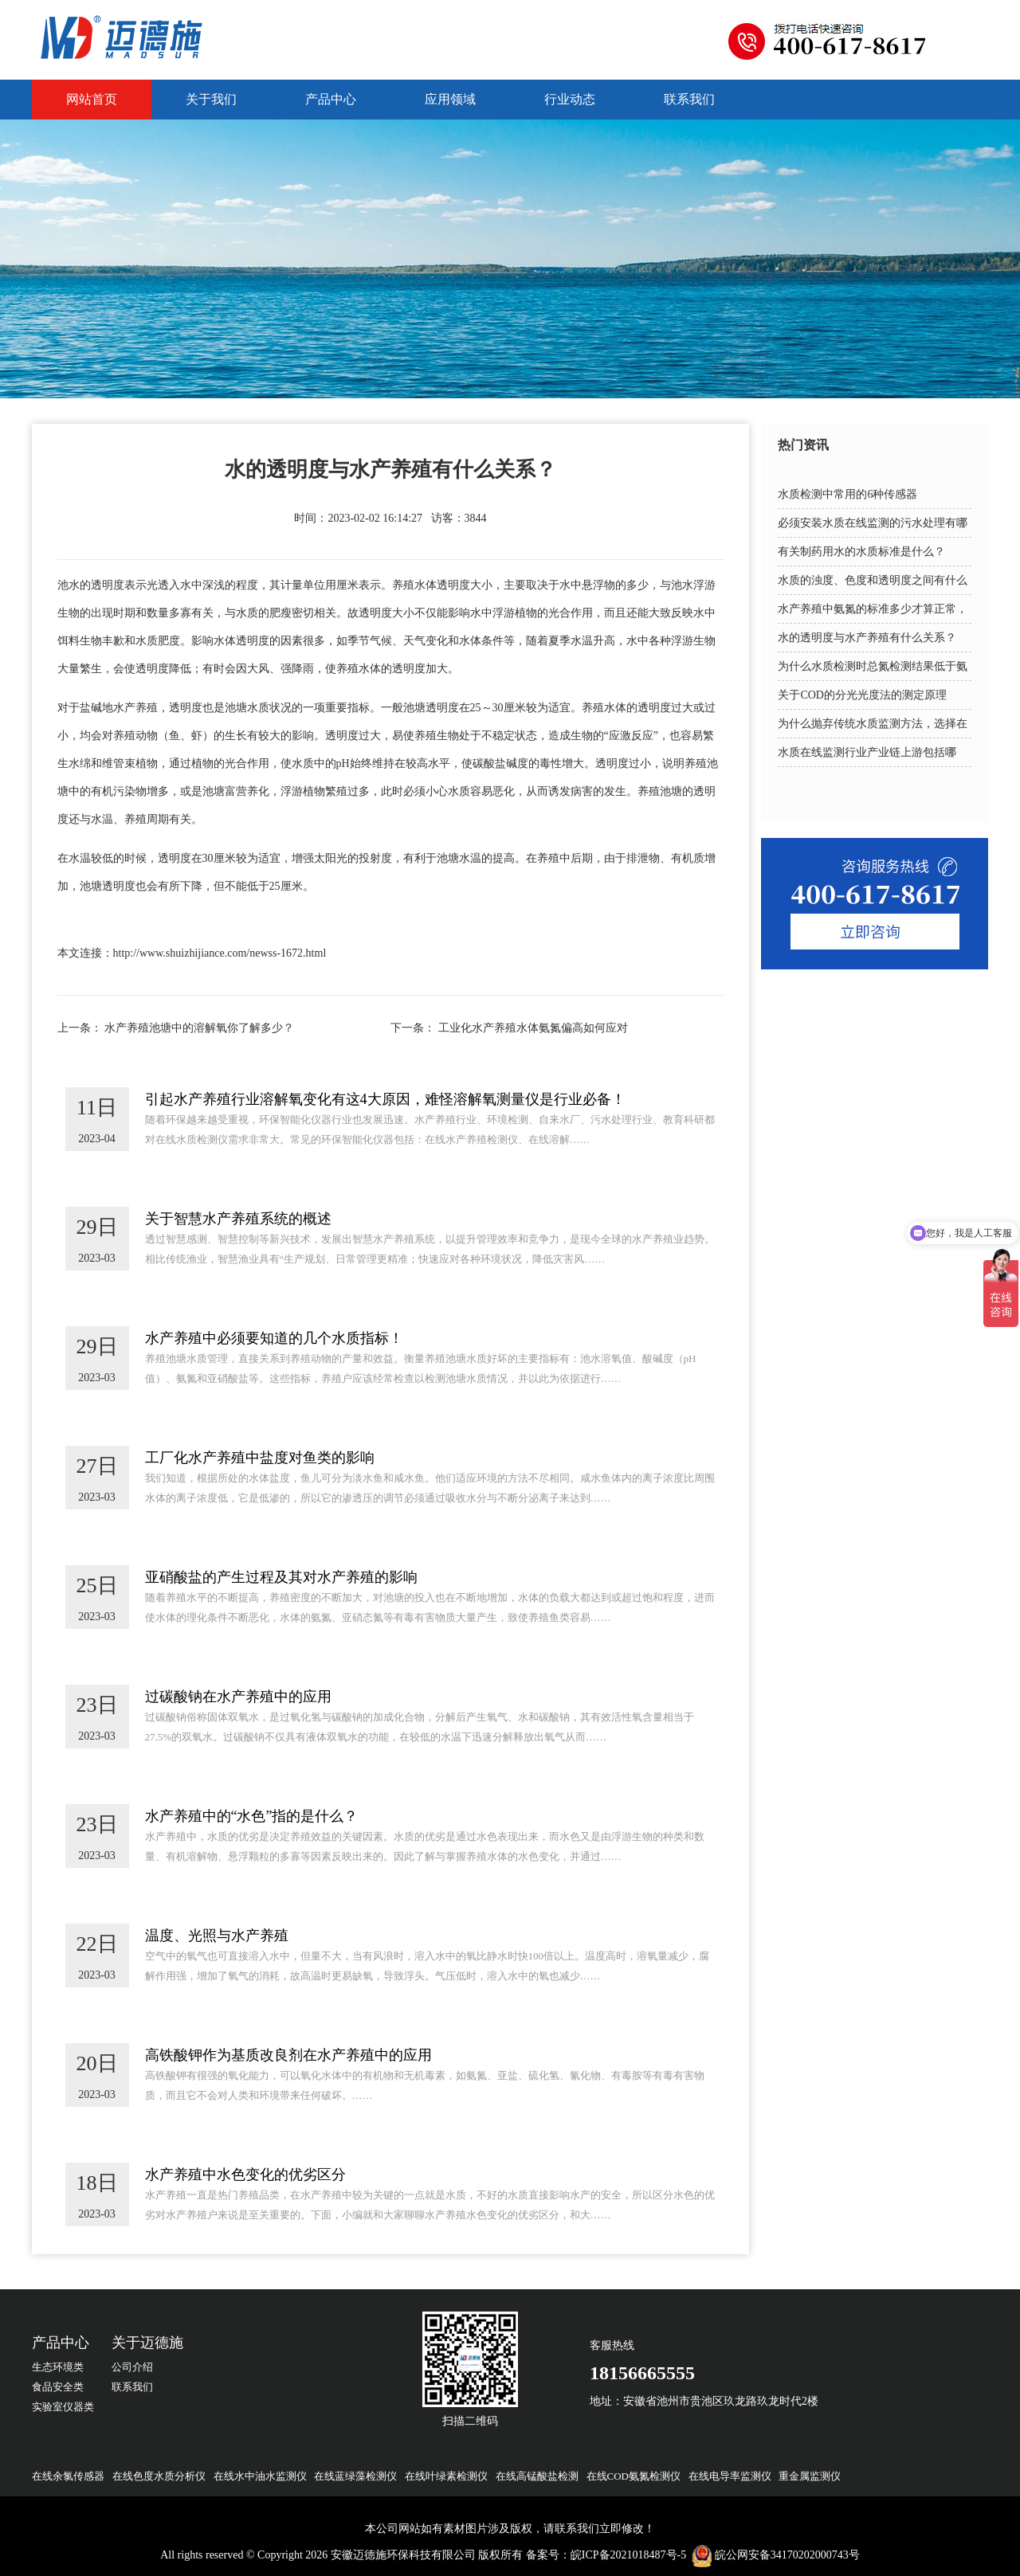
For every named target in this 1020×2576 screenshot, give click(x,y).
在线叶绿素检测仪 (446, 2476)
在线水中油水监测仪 (260, 2476)
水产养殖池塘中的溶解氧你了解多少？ (199, 1028)
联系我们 (689, 99)
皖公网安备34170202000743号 (787, 2555)
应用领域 (450, 99)
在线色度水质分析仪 (159, 2476)
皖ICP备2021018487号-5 (628, 2555)
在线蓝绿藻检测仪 (355, 2476)
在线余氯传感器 (68, 2476)
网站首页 (91, 99)
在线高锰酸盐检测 (537, 2476)
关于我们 (211, 99)
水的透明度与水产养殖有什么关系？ (867, 638)
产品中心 (330, 99)
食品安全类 (58, 2387)
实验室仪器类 (63, 2407)
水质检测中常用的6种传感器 (847, 494)
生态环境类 (58, 2367)
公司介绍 (132, 2367)
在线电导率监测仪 (729, 2476)
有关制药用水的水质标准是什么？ (861, 552)
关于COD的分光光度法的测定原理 (862, 695)
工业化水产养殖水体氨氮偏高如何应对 (533, 1028)
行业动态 (569, 99)
